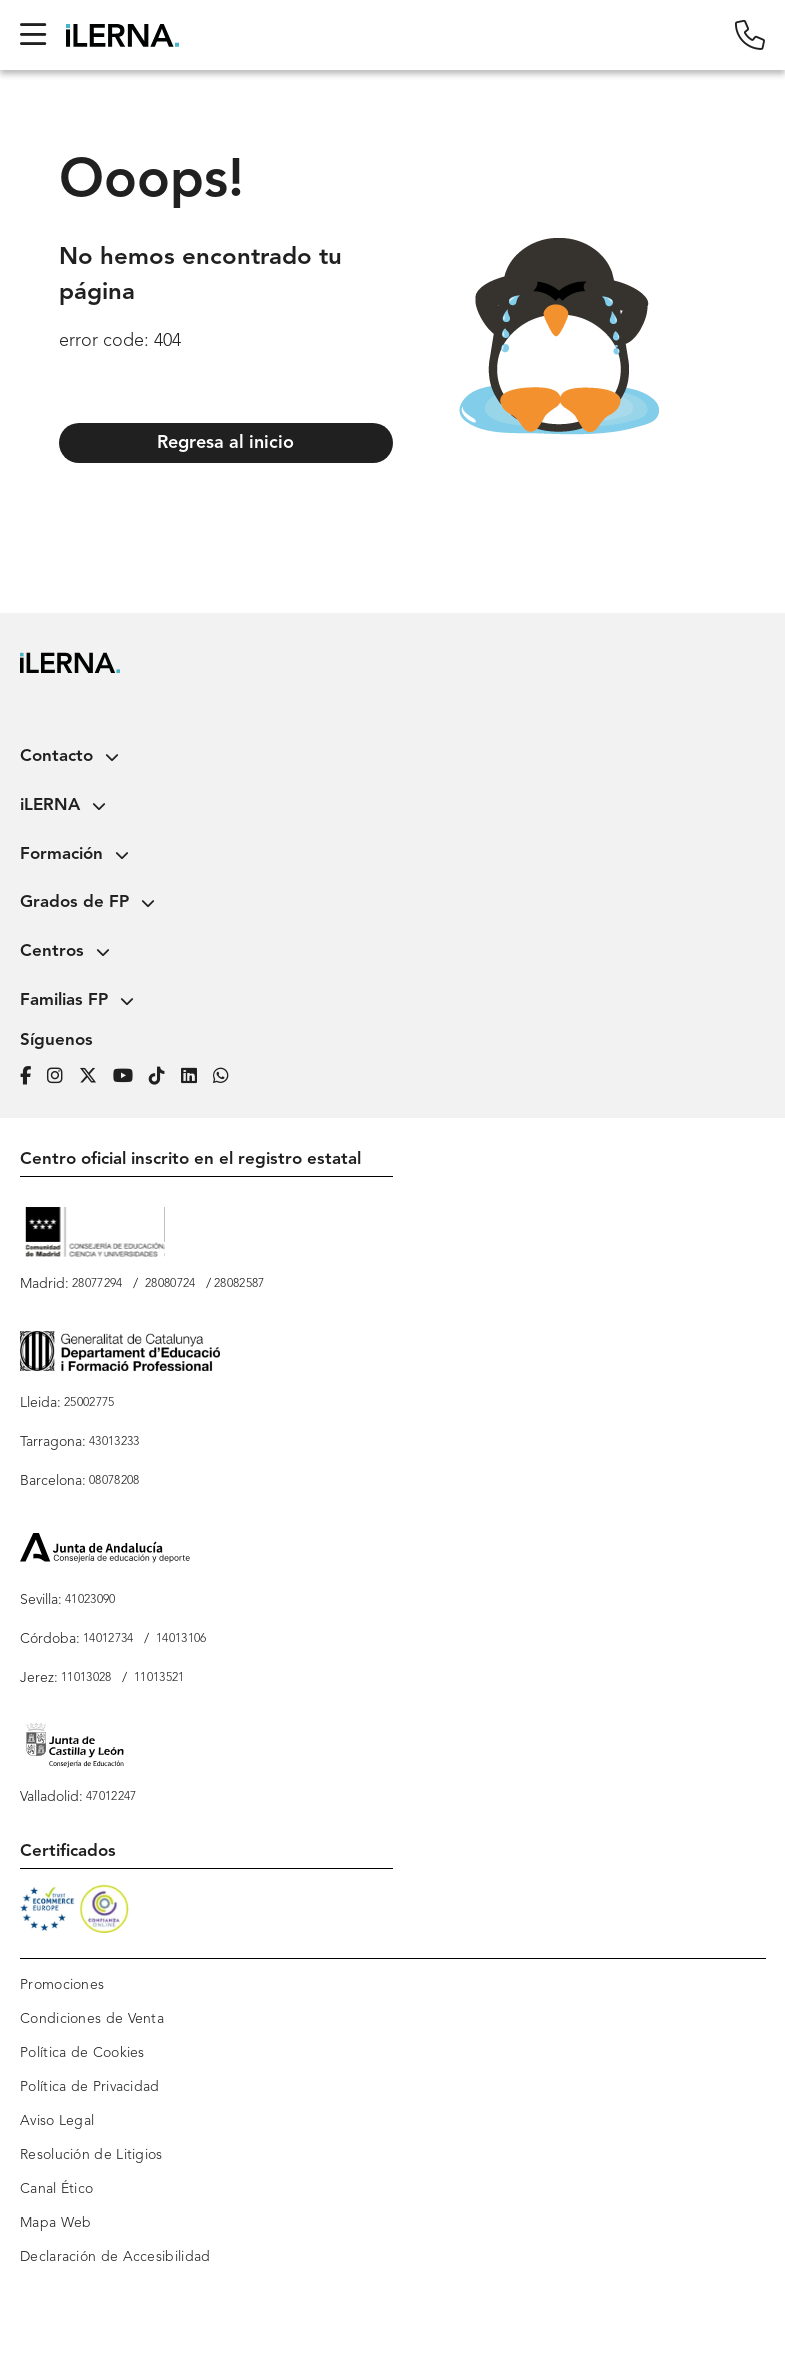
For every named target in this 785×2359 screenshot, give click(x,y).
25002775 (89, 1403)
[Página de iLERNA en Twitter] (96, 1074)
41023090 (90, 1600)
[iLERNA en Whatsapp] (227, 1074)
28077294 (97, 1284)
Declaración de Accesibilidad (115, 2257)
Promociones (62, 1985)
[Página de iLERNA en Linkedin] (197, 1074)
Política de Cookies (82, 2053)
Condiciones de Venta (92, 2019)
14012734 (108, 1639)
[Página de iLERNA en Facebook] (33, 1074)
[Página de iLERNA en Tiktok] (165, 1074)
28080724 (170, 1284)
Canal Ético (56, 2189)
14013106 (181, 1639)
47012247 (111, 1797)
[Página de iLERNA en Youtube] (131, 1074)
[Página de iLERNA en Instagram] (63, 1074)
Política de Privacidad (90, 2087)
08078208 (114, 1481)
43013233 (114, 1442)
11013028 (86, 1678)
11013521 (159, 1678)
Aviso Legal (57, 2121)
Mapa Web (55, 2223)
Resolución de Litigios (91, 2155)
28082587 (239, 1284)
